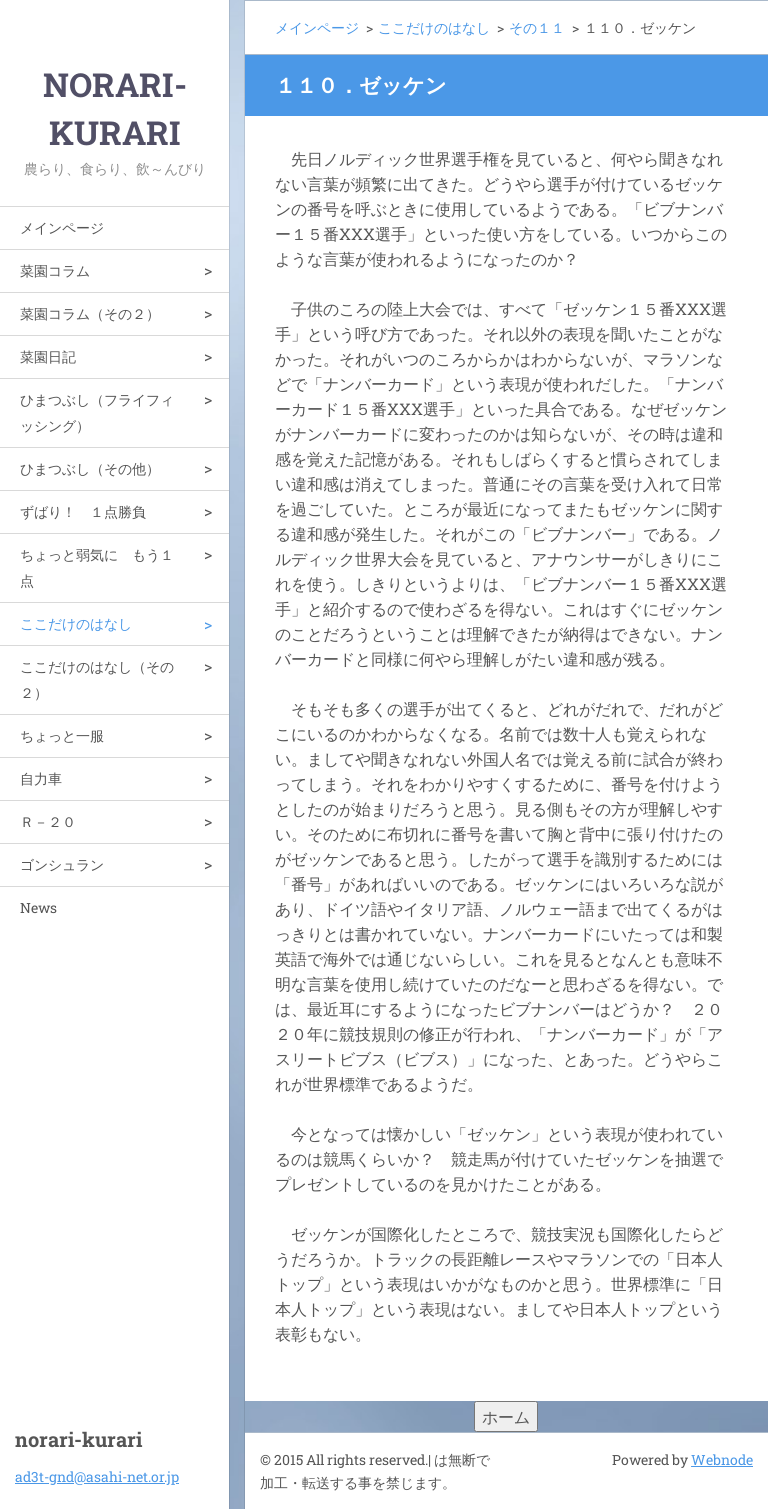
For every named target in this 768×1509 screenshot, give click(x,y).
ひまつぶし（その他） (90, 468)
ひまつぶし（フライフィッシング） (97, 412)
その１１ (537, 27)
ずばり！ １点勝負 (83, 511)
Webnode (722, 1459)
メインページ (62, 227)
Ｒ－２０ (48, 821)
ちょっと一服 (62, 735)
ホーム (506, 1416)
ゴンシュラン (62, 864)
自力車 (41, 778)
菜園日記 (48, 356)
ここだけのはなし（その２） (97, 679)
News (38, 907)
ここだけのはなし (76, 623)
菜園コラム (55, 270)
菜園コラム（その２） (90, 313)
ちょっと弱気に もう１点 (97, 567)
